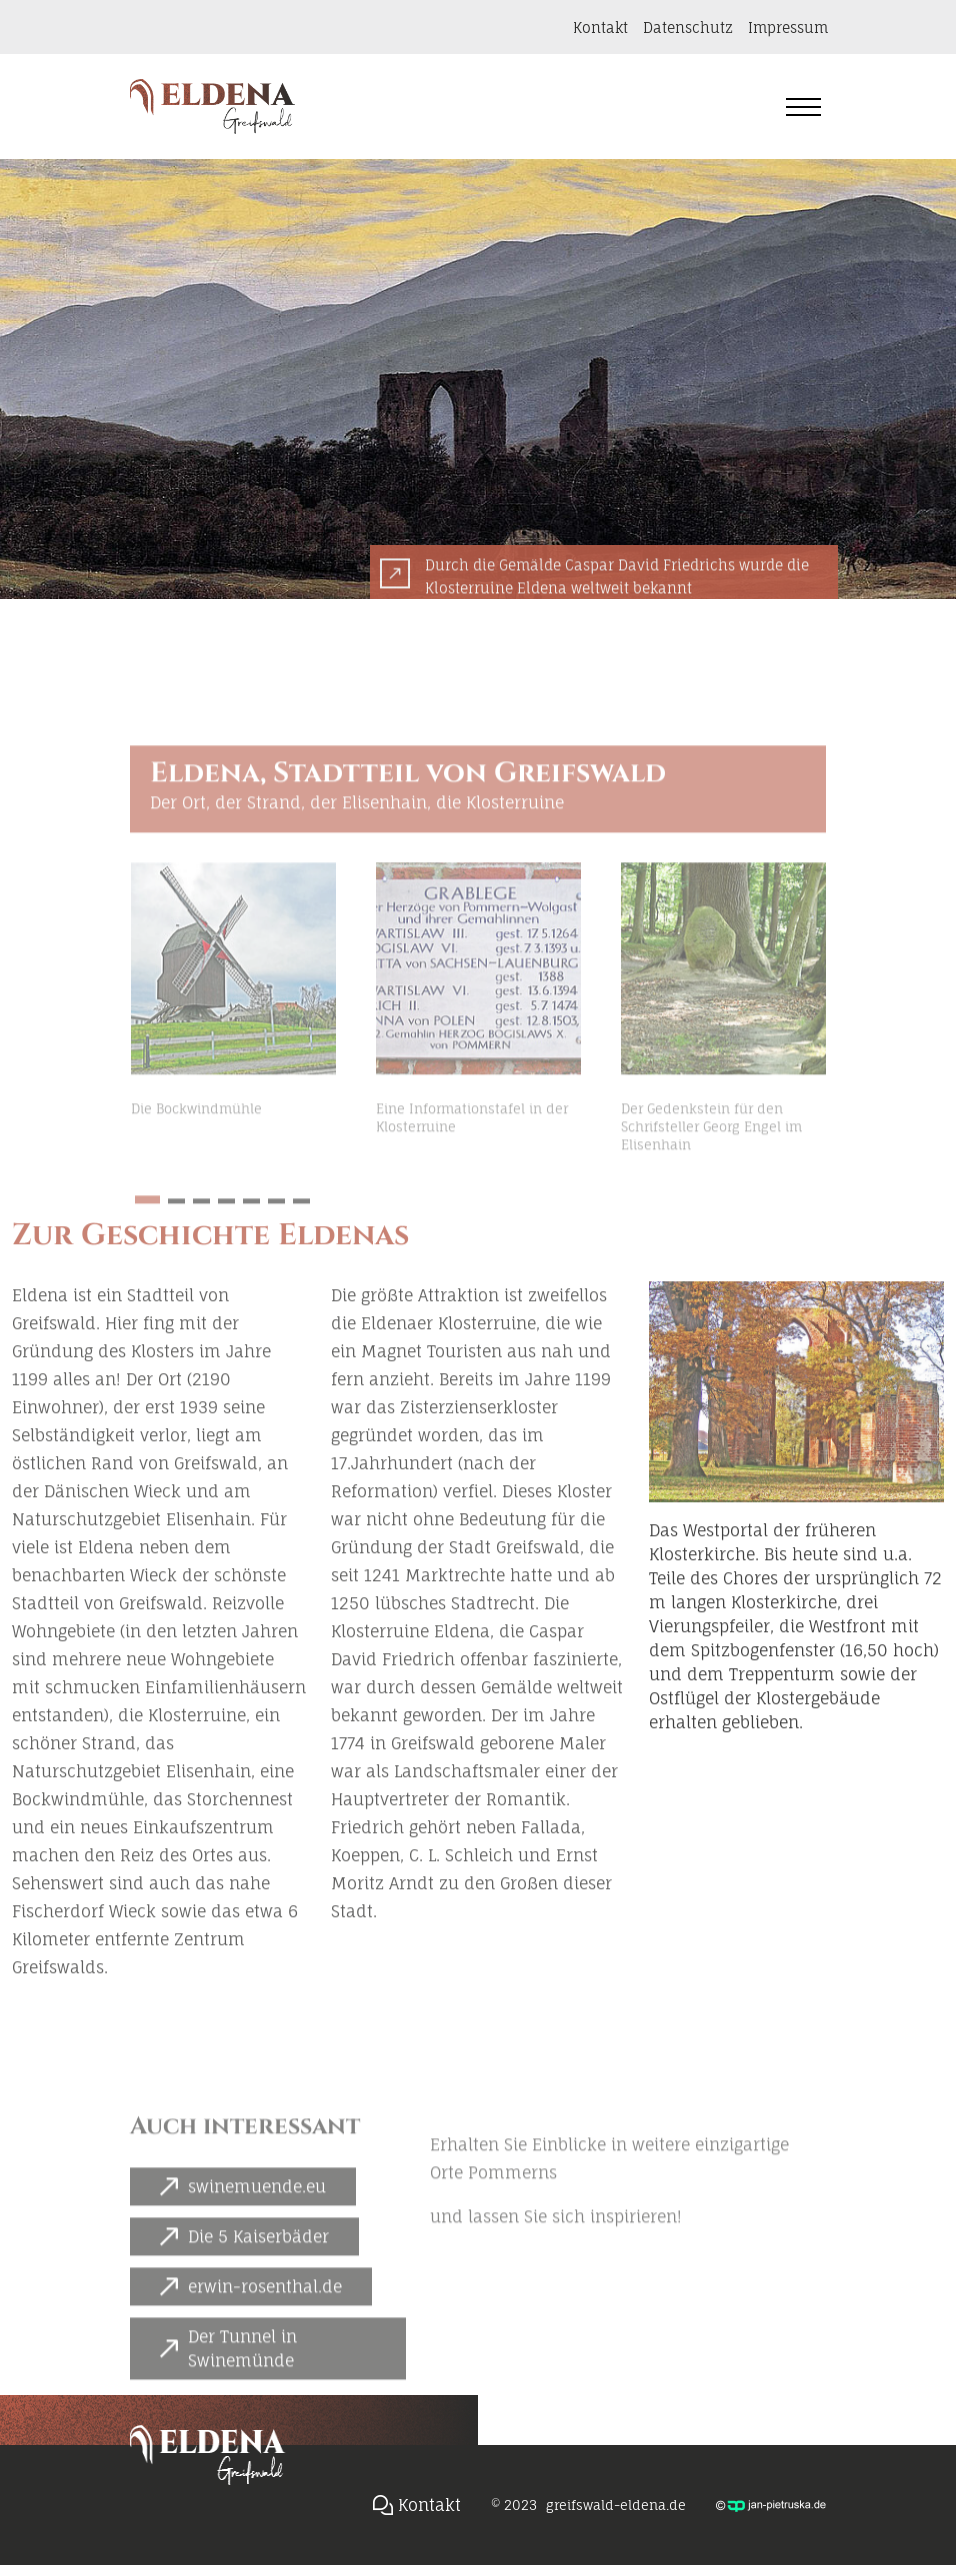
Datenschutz (688, 27)
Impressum (788, 27)
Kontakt (600, 27)
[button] (147, 1294)
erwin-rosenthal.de (265, 2381)
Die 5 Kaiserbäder (258, 2331)
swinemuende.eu (257, 2281)
